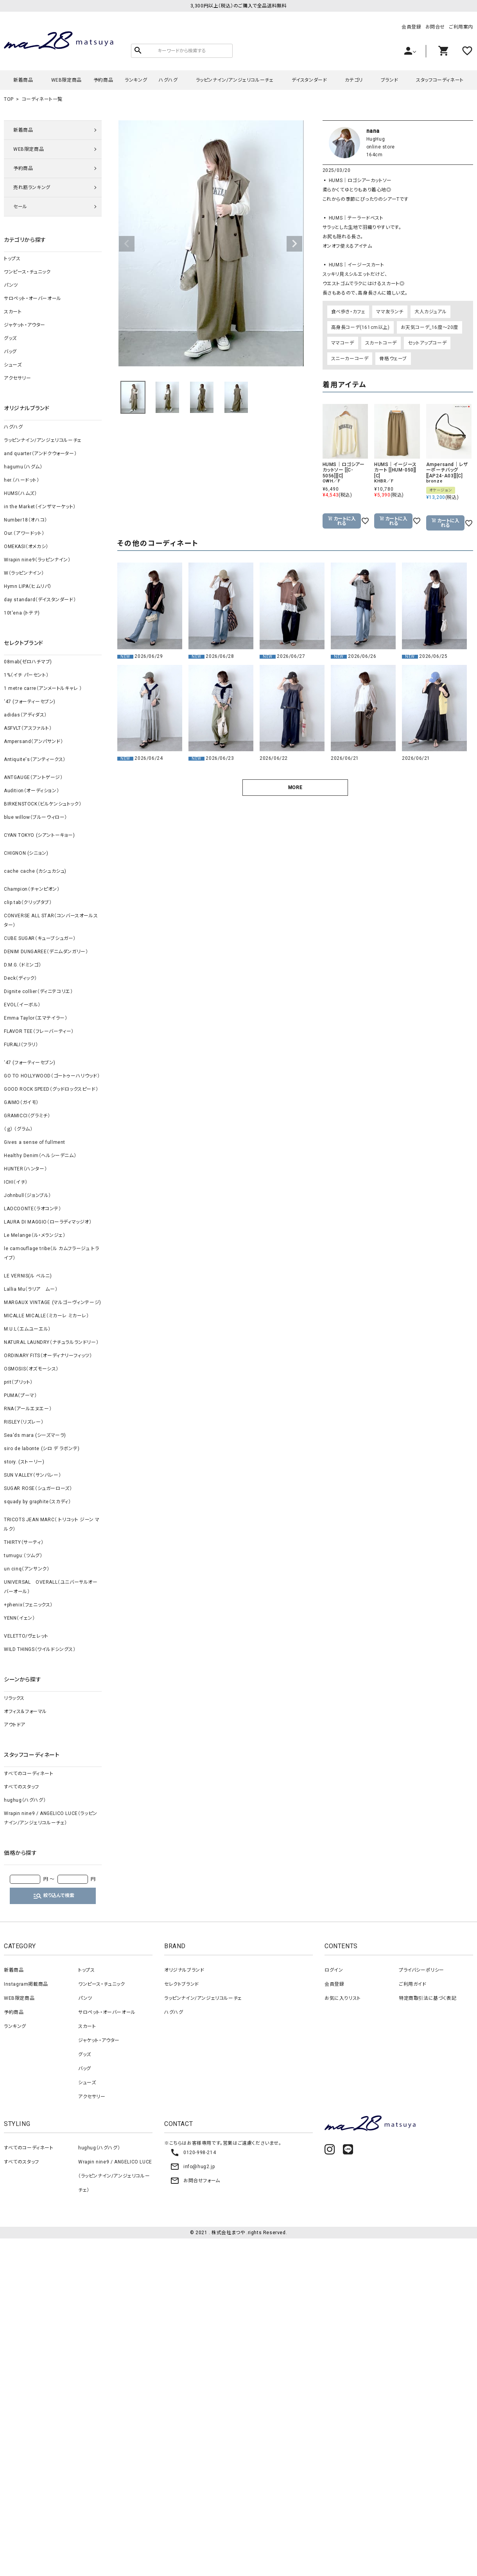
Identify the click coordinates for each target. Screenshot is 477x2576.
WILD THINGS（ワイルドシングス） (40, 1649)
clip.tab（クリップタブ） (28, 902)
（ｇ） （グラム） (18, 1129)
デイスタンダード (309, 80)
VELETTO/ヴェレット (26, 1636)
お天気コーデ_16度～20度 (429, 327)
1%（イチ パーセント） (26, 675)
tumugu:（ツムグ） (23, 1555)
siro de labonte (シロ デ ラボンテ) (41, 1448)
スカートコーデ (381, 343)
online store (380, 147)
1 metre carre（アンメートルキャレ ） (43, 688)
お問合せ (435, 27)
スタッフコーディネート (440, 80)
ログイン (334, 1970)
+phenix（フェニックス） (28, 1605)
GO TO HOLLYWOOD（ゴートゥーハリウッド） (52, 1076)
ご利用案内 (461, 27)
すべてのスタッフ (21, 1787)
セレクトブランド (181, 1984)
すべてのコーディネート (29, 1773)
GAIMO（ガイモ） (21, 1102)
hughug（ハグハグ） (25, 1800)
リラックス (14, 1698)
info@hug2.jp (192, 2166)
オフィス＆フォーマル (25, 1711)
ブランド (389, 80)
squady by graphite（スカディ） (37, 1501)
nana (373, 131)
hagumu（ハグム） (23, 467)
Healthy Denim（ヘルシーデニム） (40, 1155)
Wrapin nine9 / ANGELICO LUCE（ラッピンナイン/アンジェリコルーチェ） (50, 1818)
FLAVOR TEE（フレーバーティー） (39, 1031)
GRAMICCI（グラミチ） (27, 1115)
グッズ (10, 338)
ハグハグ (168, 80)
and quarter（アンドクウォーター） (40, 453)
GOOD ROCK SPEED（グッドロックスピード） (51, 1089)
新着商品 (23, 80)
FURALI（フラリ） (21, 1044)
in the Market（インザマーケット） (40, 506)
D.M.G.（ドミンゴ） (22, 965)
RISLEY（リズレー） (23, 1422)
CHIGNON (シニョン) (26, 853)
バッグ (10, 351)
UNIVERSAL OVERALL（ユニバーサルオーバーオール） (51, 1586)
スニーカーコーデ (350, 358)
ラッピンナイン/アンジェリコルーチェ (235, 80)
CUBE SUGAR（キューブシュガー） (40, 938)
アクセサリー (17, 378)
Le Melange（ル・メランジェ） (34, 1235)
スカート (13, 311)
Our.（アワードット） (24, 533)
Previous (126, 244)
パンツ (11, 285)
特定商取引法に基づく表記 (427, 1998)
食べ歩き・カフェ (348, 311)
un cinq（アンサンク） (26, 1569)
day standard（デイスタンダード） (40, 599)
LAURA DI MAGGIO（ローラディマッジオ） (48, 1222)
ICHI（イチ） (16, 1182)
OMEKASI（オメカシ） (26, 546)
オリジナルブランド (184, 1970)
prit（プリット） (18, 1382)
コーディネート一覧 (42, 99)
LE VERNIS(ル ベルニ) (28, 1276)
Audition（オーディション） (31, 790)
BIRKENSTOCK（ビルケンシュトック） (42, 804)
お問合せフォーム (195, 2180)
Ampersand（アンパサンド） (33, 741)
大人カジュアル (430, 311)
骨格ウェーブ (393, 358)
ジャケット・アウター (24, 325)
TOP (9, 99)
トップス (12, 258)
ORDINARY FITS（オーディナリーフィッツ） (48, 1355)
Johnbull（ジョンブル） (27, 1195)
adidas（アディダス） (25, 715)
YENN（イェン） (19, 1618)
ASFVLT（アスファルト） (28, 728)
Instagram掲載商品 (26, 1984)
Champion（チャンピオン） (32, 889)
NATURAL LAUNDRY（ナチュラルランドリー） (51, 1342)
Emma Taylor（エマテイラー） (35, 1018)
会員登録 (411, 27)
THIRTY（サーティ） (23, 1542)
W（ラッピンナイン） (24, 573)
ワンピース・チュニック (27, 272)
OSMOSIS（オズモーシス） (31, 1369)
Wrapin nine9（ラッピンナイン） (37, 560)
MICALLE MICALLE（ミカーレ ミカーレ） (46, 1315)
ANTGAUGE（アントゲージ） (33, 777)
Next (294, 244)
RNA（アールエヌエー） (28, 1408)
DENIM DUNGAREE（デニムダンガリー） (46, 951)
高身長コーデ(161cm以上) (360, 327)
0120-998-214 (193, 2152)
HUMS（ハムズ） (20, 493)
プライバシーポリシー (421, 1970)
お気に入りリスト (343, 1998)
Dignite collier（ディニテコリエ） (38, 991)
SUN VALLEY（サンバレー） (32, 1475)
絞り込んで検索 (53, 1896)
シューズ (13, 365)
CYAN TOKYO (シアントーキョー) (39, 835)
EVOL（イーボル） (22, 1005)
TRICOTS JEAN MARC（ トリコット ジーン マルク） (52, 1524)
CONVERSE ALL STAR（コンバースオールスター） (51, 920)
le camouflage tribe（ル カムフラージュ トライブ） (51, 1253)
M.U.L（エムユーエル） (27, 1329)
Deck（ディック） (20, 978)
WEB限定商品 (66, 80)
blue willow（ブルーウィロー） (35, 817)
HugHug (375, 139)
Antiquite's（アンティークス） (35, 759)
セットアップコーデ (427, 343)
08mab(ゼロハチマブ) (28, 662)
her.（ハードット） (21, 480)
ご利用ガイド (413, 1984)
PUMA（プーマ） (20, 1395)
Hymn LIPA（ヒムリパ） (28, 586)
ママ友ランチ (389, 311)
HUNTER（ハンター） (25, 1169)
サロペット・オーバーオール (32, 298)
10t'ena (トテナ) (22, 613)
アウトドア (14, 1724)
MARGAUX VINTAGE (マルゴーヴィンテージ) (52, 1302)
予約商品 (103, 80)
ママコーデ (342, 343)
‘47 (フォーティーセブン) (30, 701)
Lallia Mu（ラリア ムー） (30, 1289)
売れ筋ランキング (31, 187)
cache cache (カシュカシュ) (35, 871)
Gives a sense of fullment (34, 1142)
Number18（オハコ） (25, 520)
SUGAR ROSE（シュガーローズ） (38, 1488)
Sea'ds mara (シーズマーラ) (35, 1435)
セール (20, 206)
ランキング (136, 80)
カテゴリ (353, 80)
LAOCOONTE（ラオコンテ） (32, 1208)
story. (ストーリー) (24, 1462)
